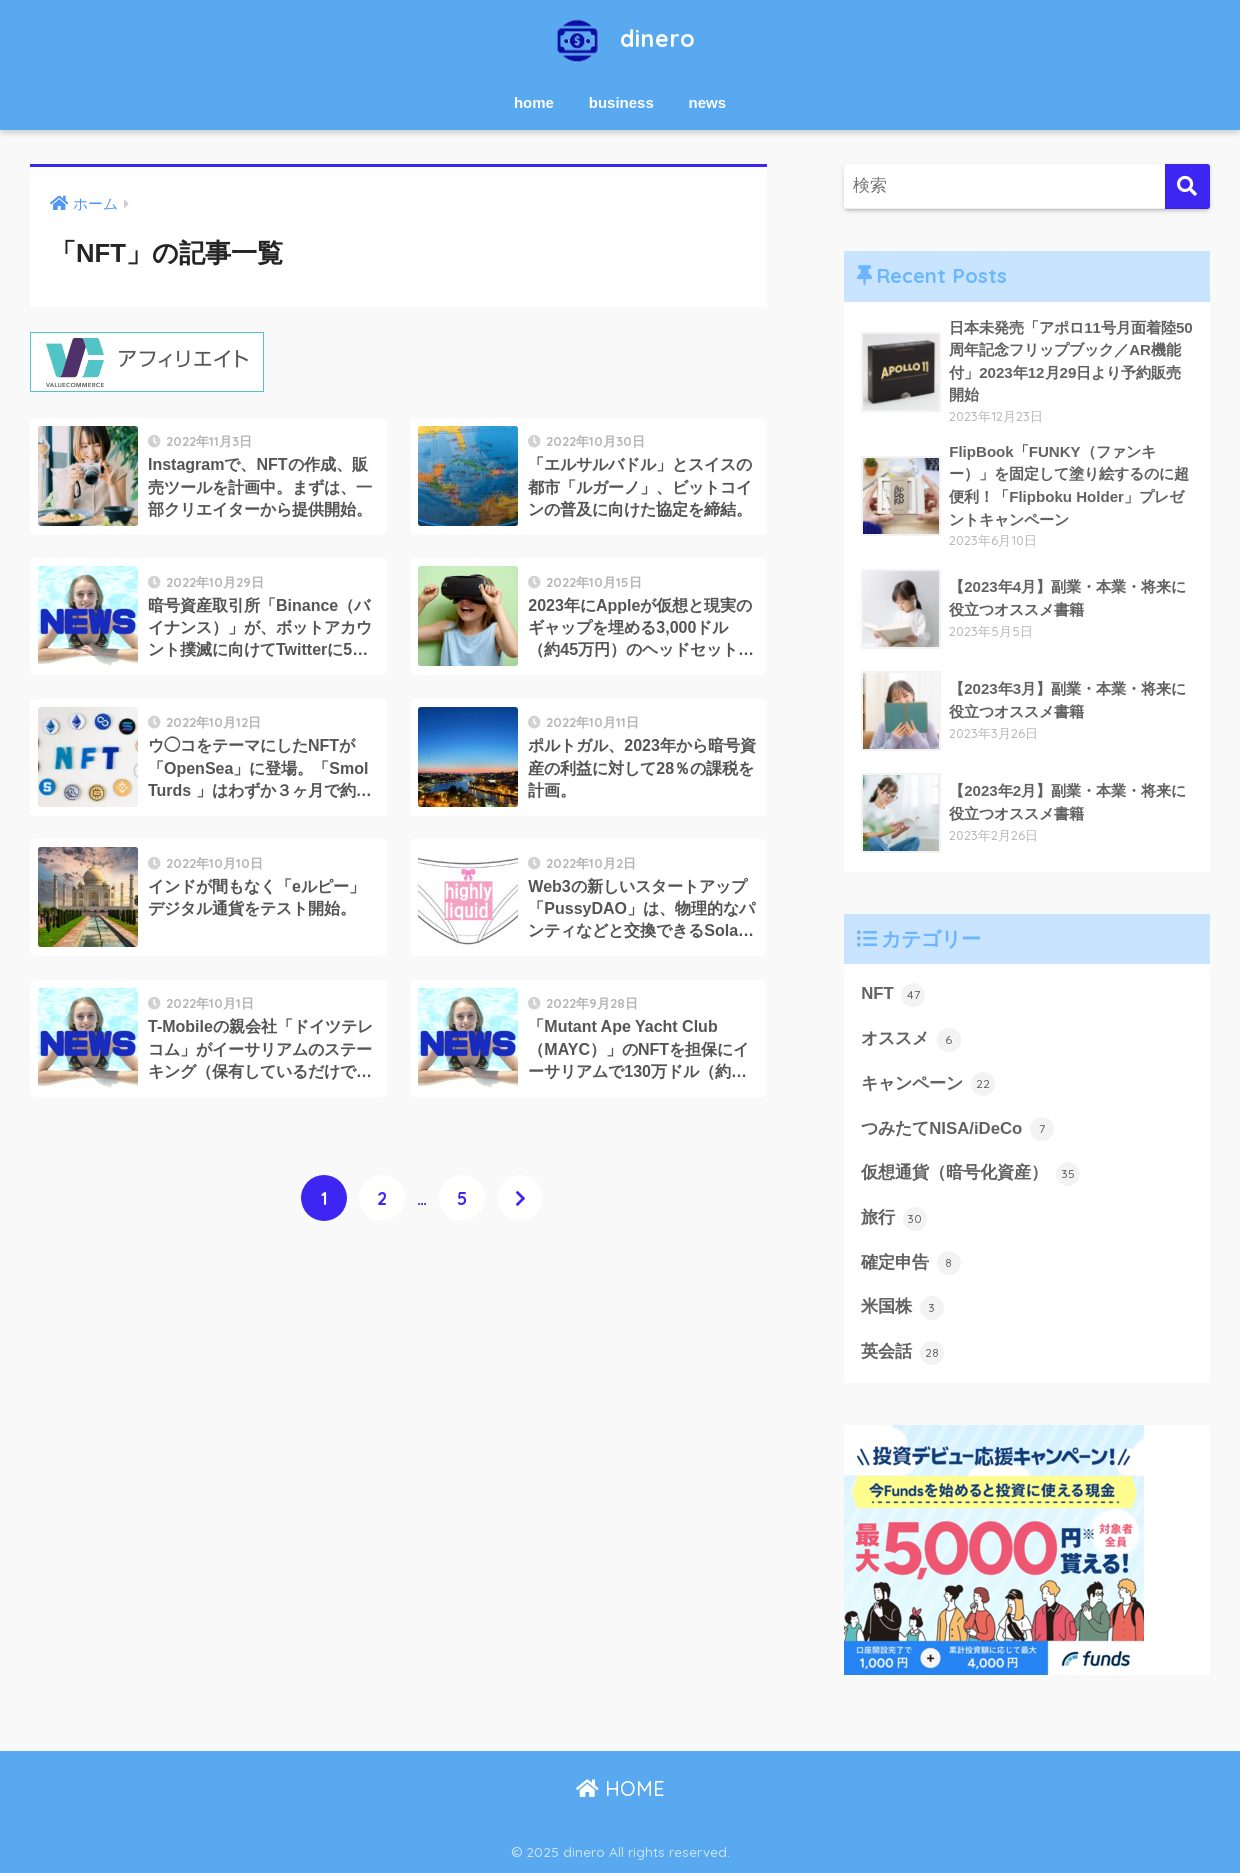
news (708, 102)
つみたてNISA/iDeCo (957, 1129)
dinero (620, 38)
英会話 (902, 1353)
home (534, 102)
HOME (620, 1788)
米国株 (902, 1308)
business (621, 102)
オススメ (911, 1040)
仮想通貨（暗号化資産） (970, 1174)
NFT (893, 995)
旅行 (894, 1219)
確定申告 (911, 1263)
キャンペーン (928, 1084)
